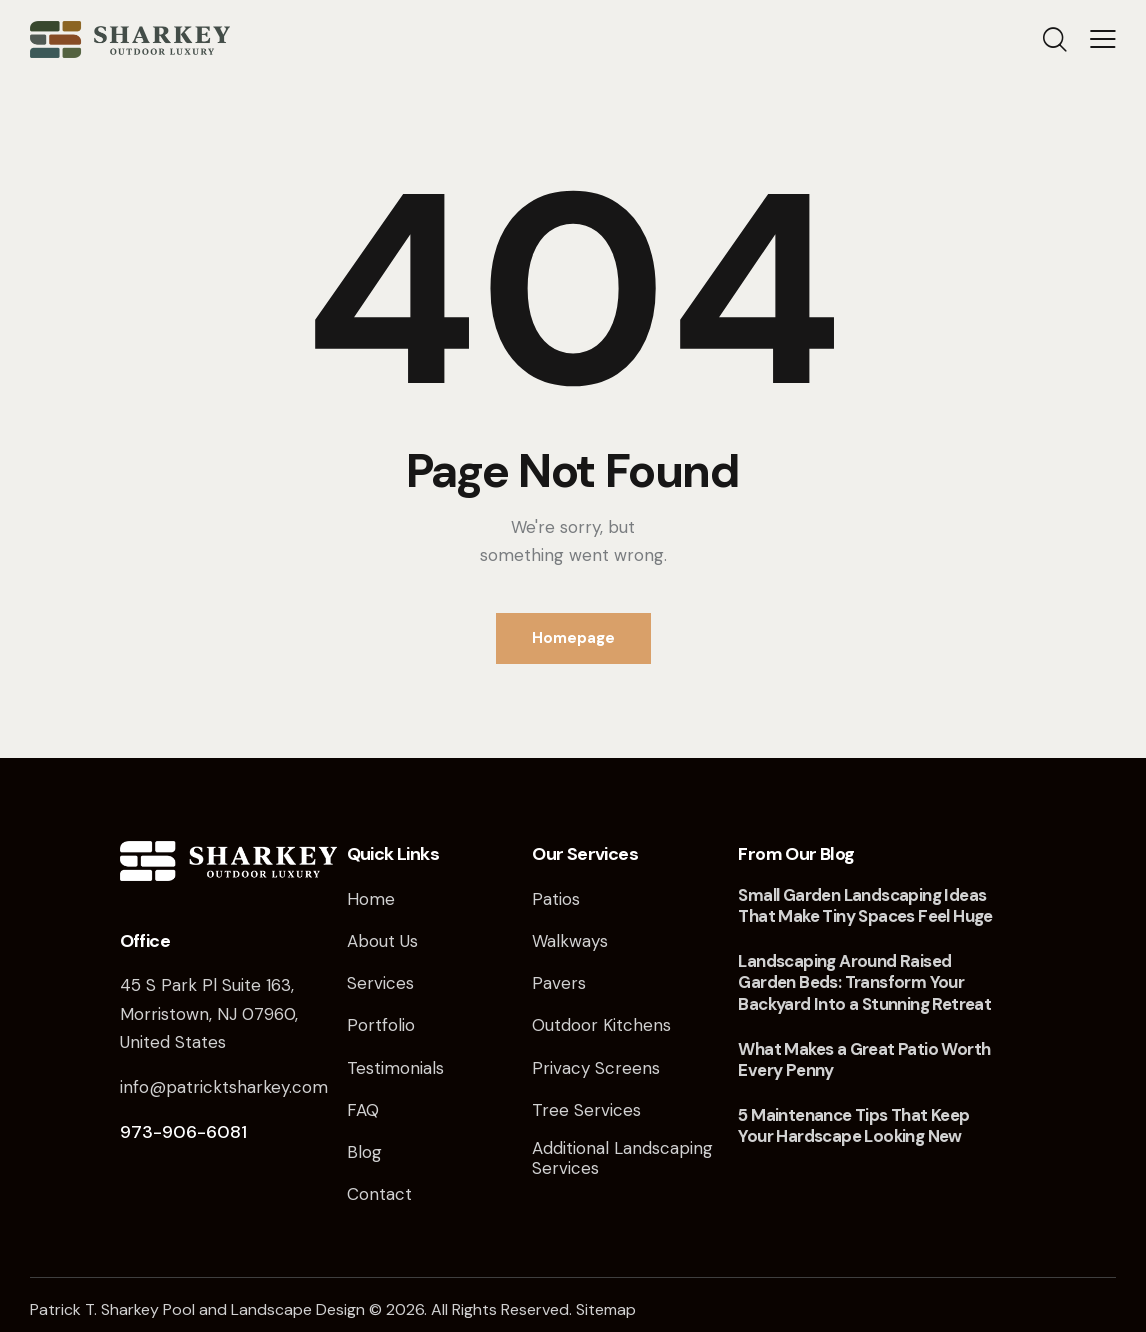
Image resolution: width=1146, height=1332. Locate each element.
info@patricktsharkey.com (224, 1087)
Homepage (573, 638)
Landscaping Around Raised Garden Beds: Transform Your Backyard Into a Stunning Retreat (864, 983)
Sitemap (606, 1309)
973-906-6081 (183, 1132)
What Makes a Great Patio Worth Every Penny (864, 1060)
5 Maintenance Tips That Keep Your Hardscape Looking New (853, 1126)
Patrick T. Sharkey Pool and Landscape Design (197, 1309)
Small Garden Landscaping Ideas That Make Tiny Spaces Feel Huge (865, 906)
